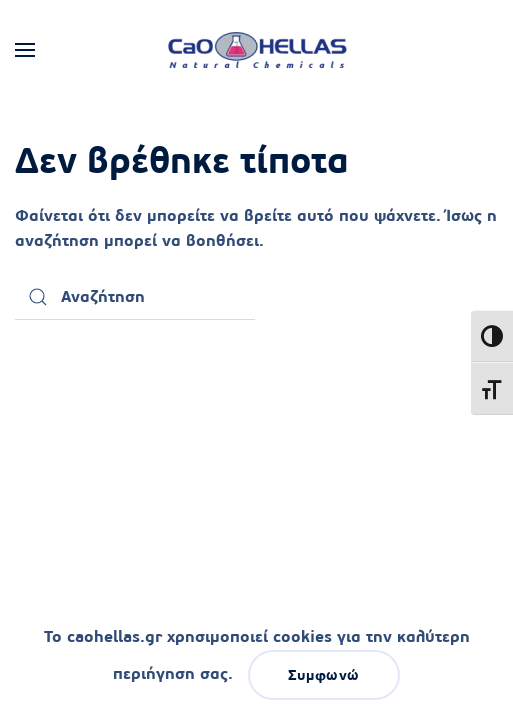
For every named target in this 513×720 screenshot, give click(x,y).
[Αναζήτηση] (135, 297)
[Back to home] (257, 50)
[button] (25, 50)
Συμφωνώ (324, 675)
